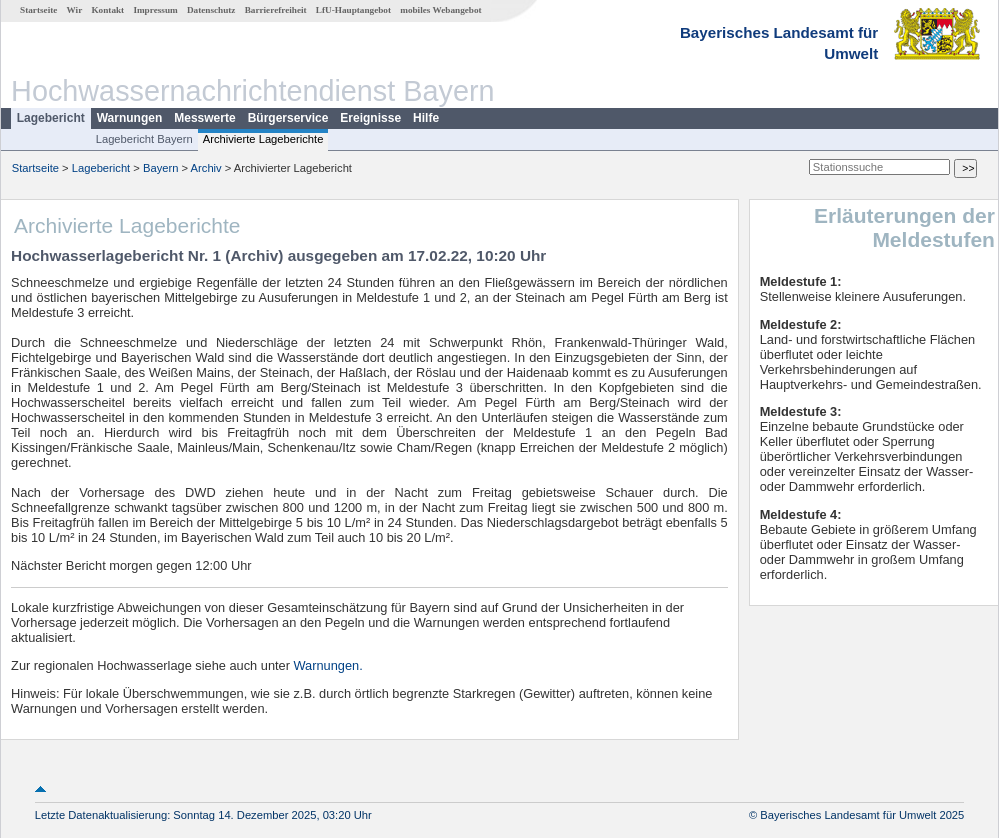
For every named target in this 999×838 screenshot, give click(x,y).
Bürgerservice (288, 118)
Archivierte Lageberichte (263, 139)
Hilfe (426, 118)
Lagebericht (51, 118)
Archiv (206, 168)
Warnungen (130, 118)
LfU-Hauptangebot (353, 10)
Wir (75, 10)
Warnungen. (328, 665)
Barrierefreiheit (276, 10)
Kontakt (107, 10)
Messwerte (204, 118)
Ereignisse (370, 118)
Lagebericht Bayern (144, 139)
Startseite (38, 10)
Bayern (160, 168)
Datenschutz (211, 10)
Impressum (155, 10)
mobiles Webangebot (440, 10)
